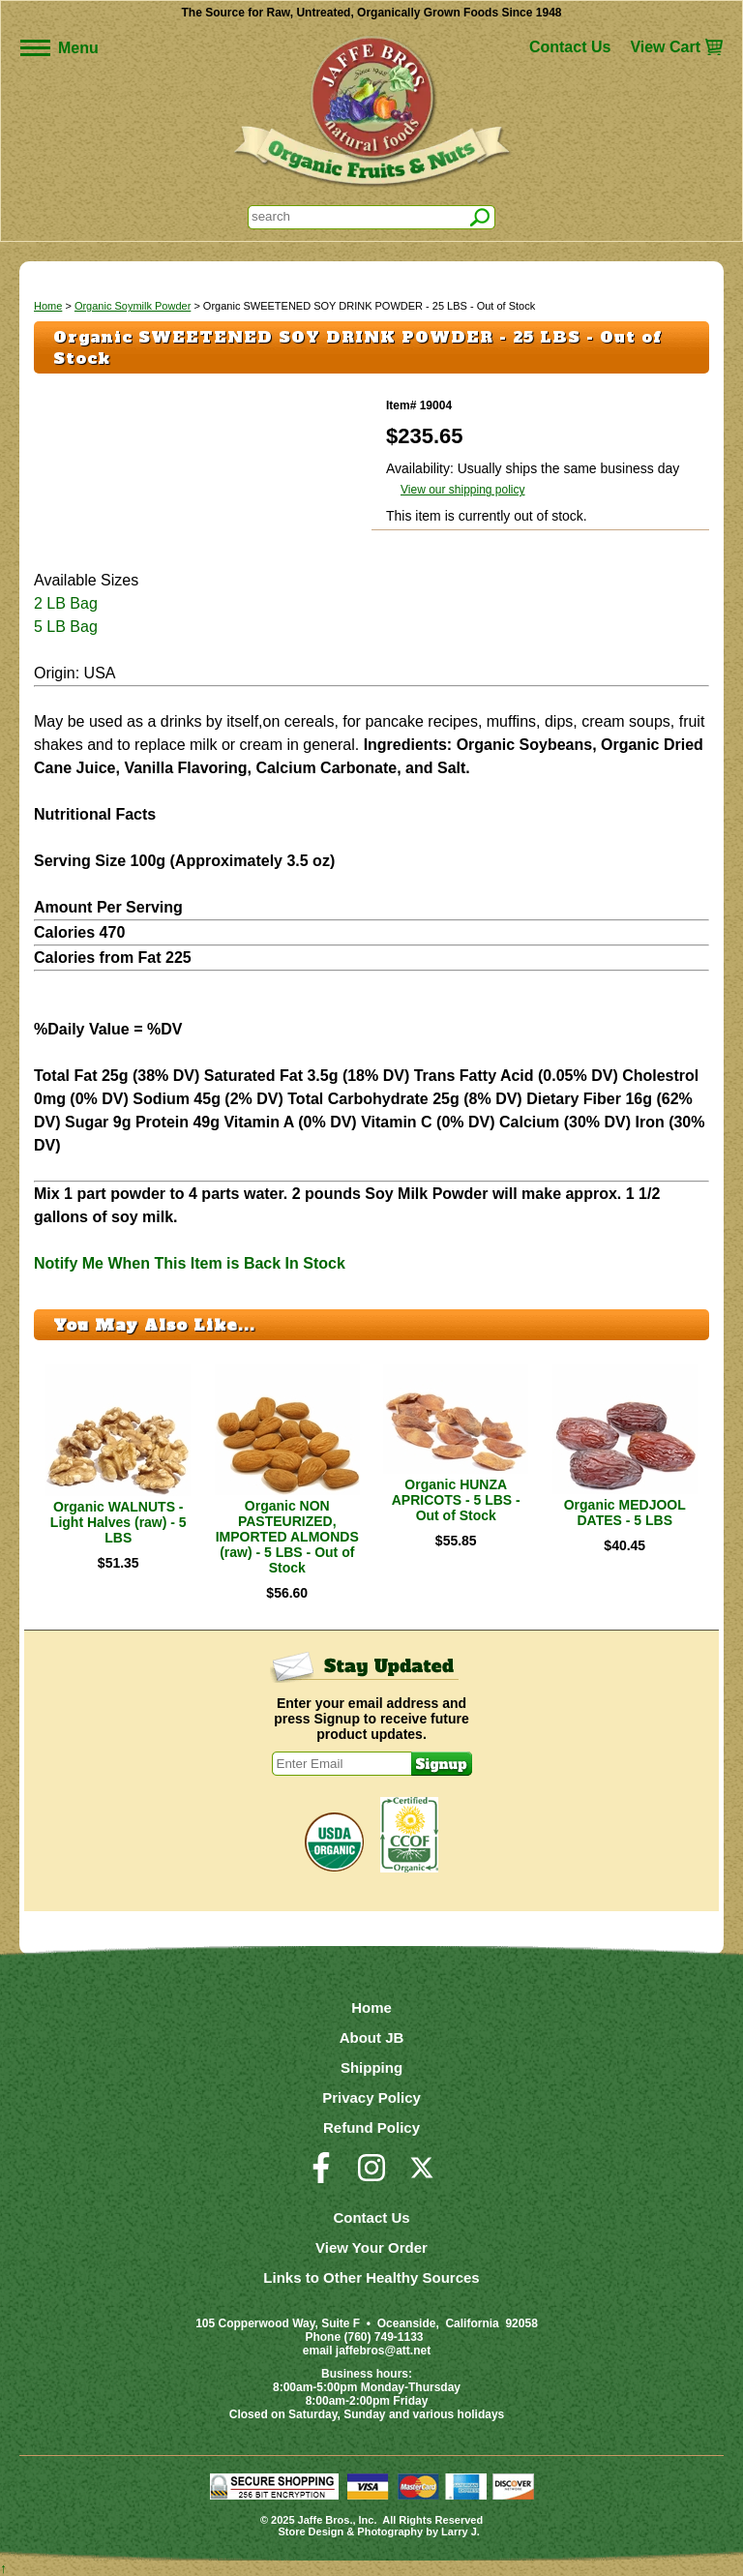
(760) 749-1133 (383, 2337)
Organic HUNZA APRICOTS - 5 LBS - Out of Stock (456, 1500)
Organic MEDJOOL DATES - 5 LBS (625, 1512)
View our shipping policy (463, 489)
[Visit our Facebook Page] (321, 2176)
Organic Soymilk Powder (132, 306)
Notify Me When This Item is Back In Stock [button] (189, 1263)
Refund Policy (371, 2127)
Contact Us (569, 47)
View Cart (665, 47)
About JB (372, 2037)
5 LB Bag (66, 626)
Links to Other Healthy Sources (371, 2277)
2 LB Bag (66, 603)
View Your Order (371, 2247)
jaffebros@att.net (383, 2350)
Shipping (371, 2067)
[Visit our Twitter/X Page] (421, 2176)
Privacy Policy (371, 2097)
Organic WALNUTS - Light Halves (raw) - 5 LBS (118, 1522)
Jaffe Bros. (325, 2520)
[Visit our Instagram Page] (371, 2176)
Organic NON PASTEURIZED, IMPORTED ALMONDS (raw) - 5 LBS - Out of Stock (287, 1536)
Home (48, 306)
